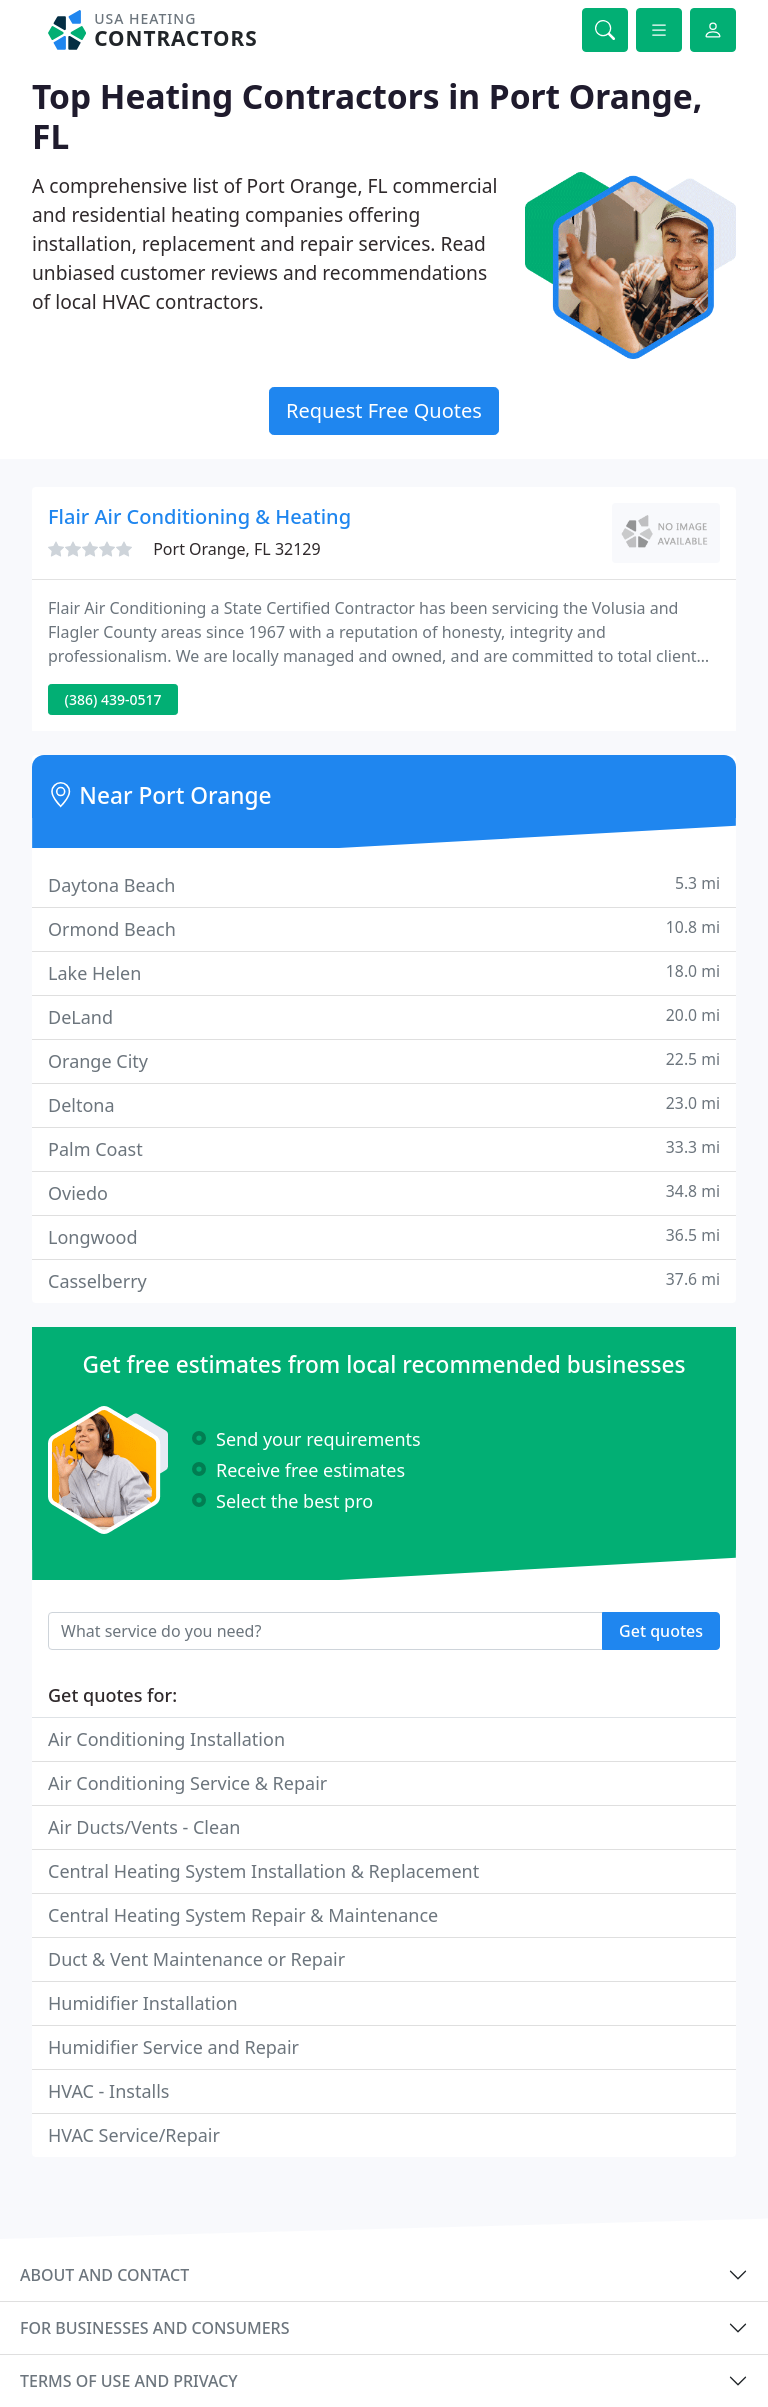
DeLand (384, 1016)
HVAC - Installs (108, 2091)
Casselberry (384, 1280)
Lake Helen (384, 972)
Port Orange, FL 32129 (236, 549)
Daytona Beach (384, 884)
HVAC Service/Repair (134, 2135)
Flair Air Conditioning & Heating (199, 516)
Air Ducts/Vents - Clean (144, 1827)
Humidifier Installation (143, 2003)
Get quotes (661, 1631)
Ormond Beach (384, 928)
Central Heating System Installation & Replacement (263, 1871)
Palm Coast (384, 1148)
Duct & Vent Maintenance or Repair (196, 1959)
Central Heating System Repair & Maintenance (243, 1915)
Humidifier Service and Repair (173, 2047)
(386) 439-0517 (113, 699)
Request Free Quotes (384, 410)
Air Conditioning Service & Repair (187, 1783)
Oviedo (384, 1192)
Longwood (384, 1236)
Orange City (384, 1060)
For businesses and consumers (154, 2328)
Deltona (384, 1104)
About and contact (104, 2275)
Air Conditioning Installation (166, 1739)
